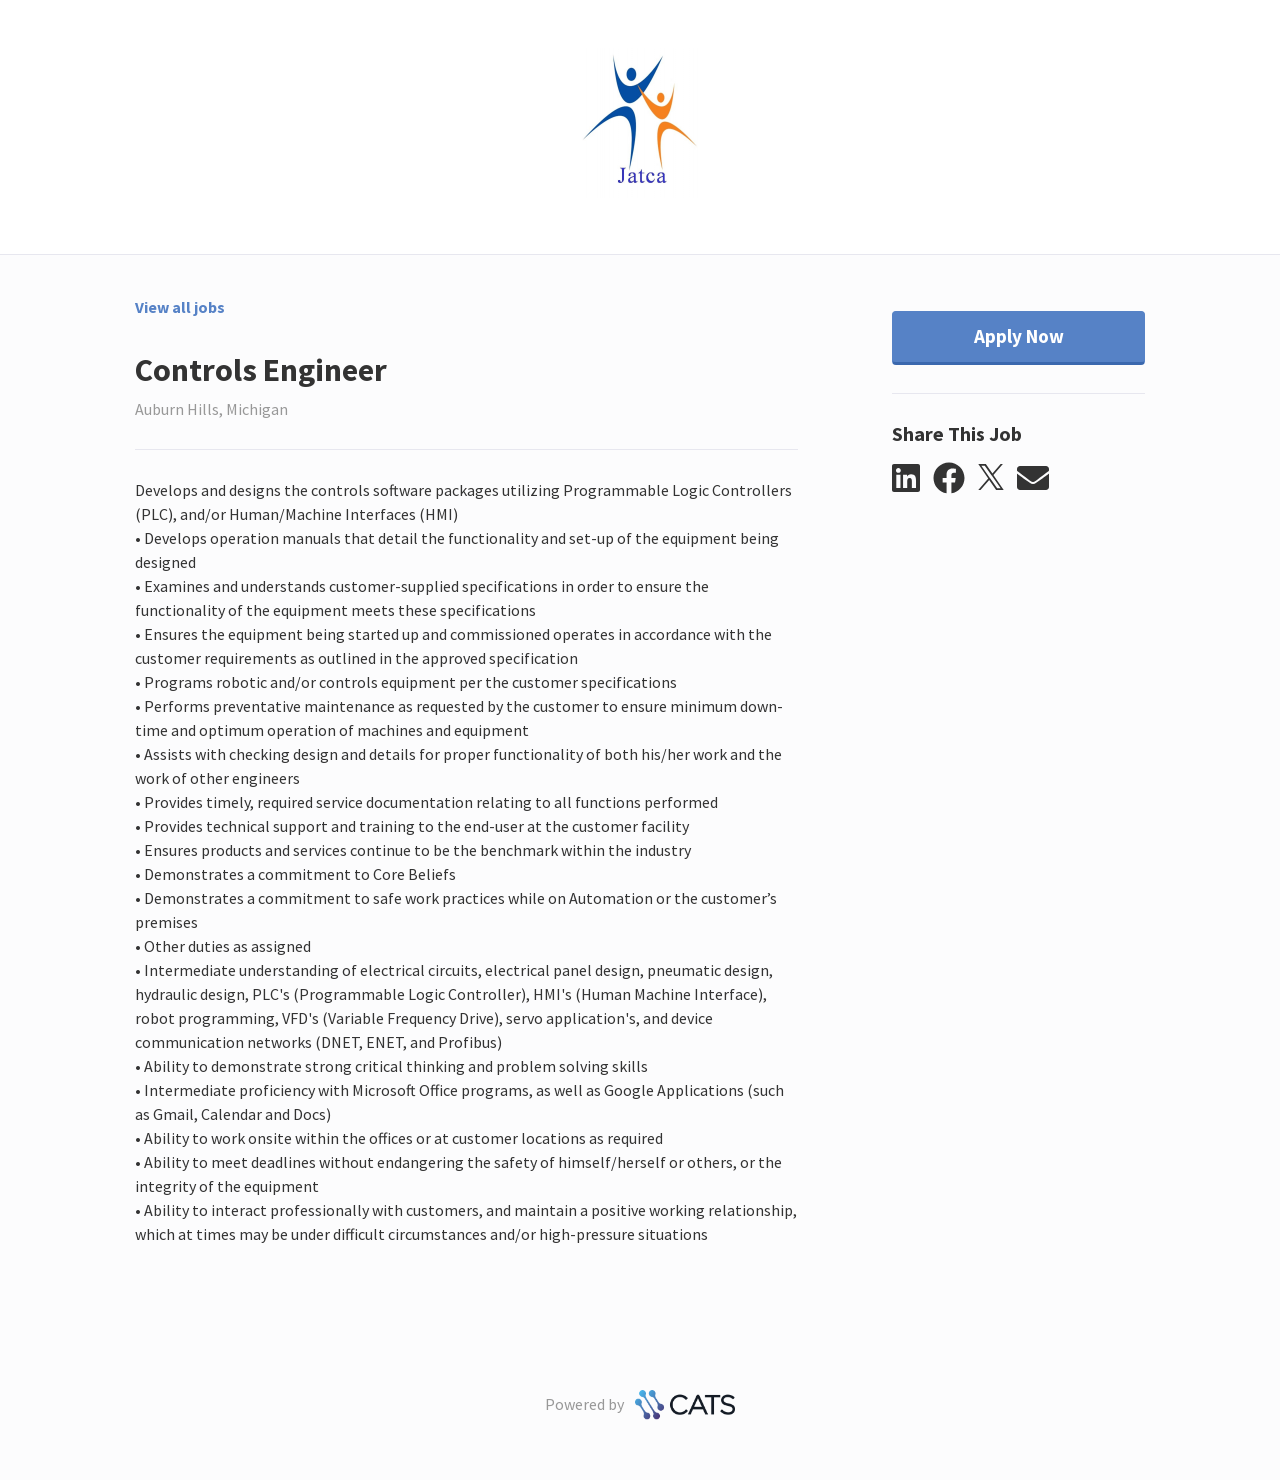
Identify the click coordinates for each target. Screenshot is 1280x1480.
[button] (912, 479)
